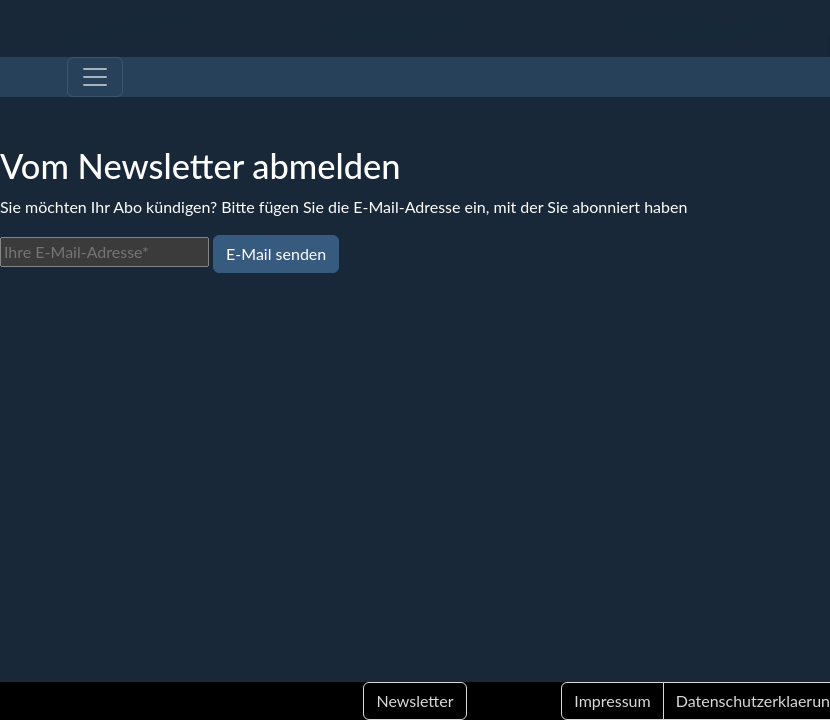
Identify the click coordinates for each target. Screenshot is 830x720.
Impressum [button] (612, 700)
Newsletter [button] (414, 700)
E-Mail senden (276, 253)
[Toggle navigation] (95, 77)
